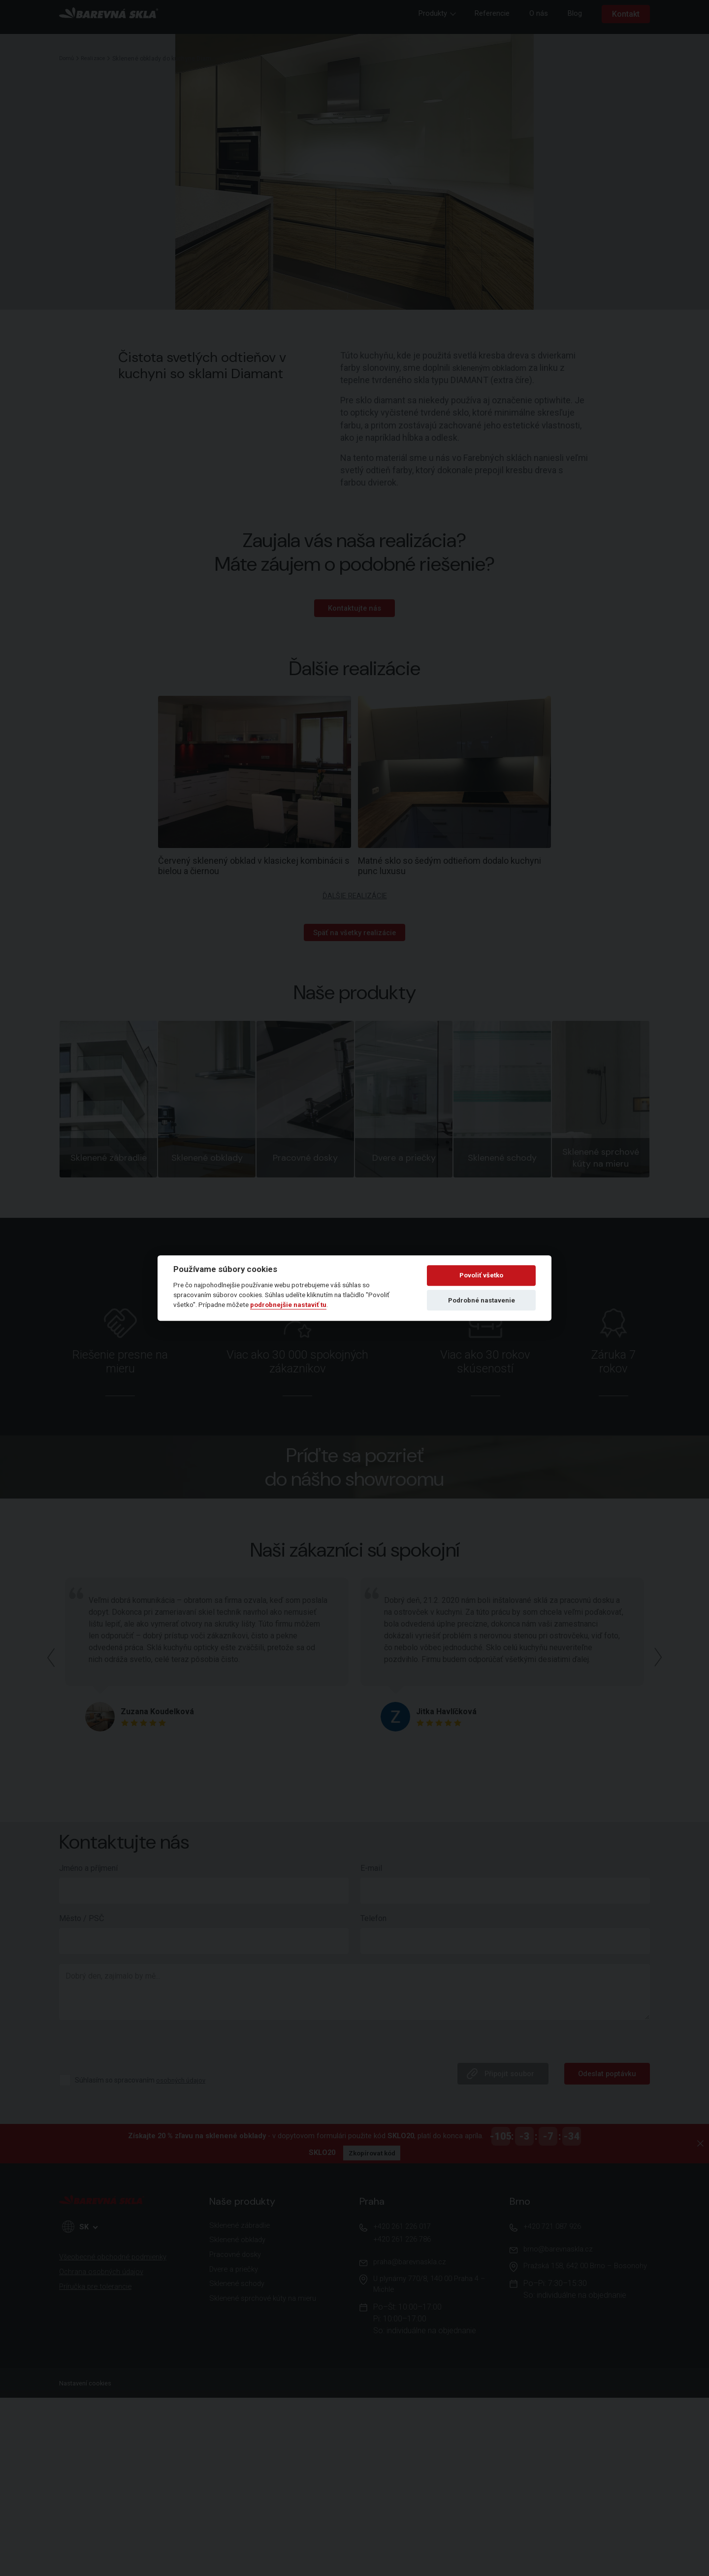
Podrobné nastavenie (481, 1300)
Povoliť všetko (481, 1275)
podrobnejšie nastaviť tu (288, 1305)
